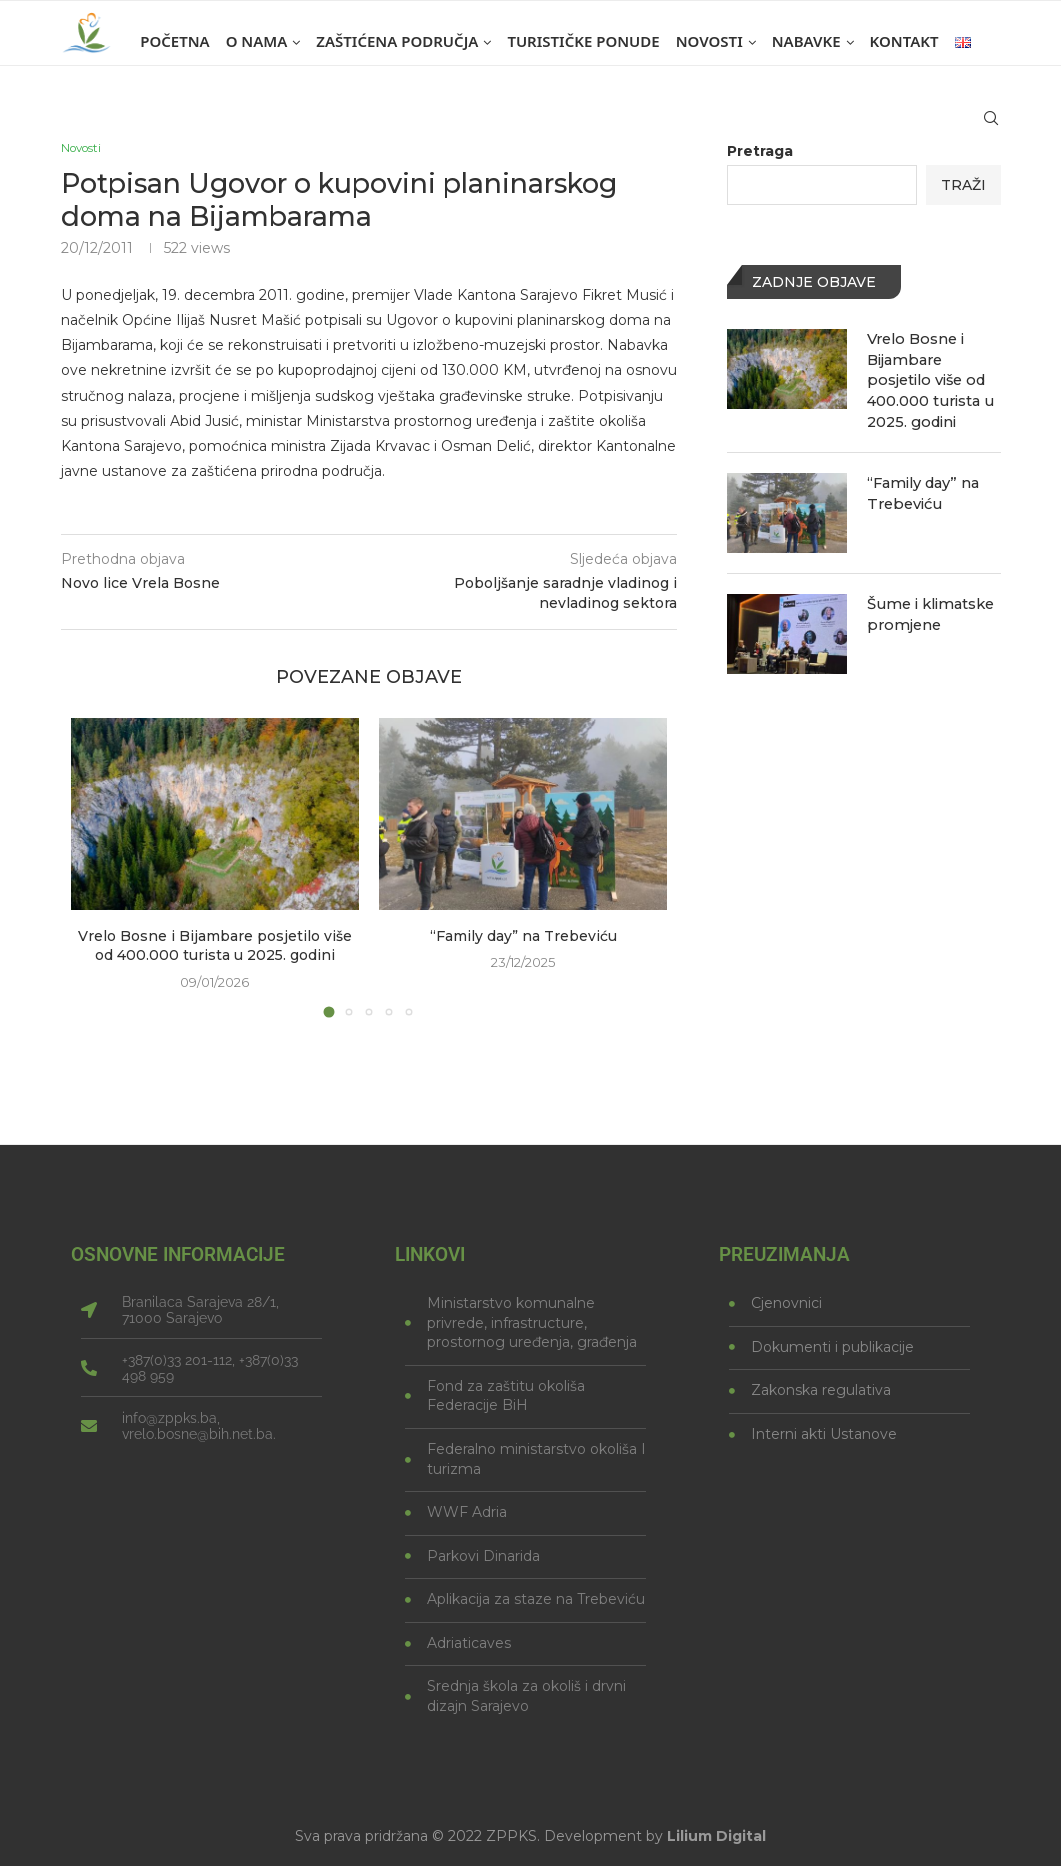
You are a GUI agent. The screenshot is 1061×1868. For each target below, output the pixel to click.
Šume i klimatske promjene (929, 608)
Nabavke (806, 41)
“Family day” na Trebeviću (523, 938)
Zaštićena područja (397, 41)
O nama (257, 41)
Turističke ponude (583, 41)
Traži (963, 185)
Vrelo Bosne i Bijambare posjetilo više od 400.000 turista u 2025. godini (215, 948)
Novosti (709, 41)
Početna (174, 41)
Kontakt (904, 41)
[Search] (991, 127)
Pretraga (760, 151)
